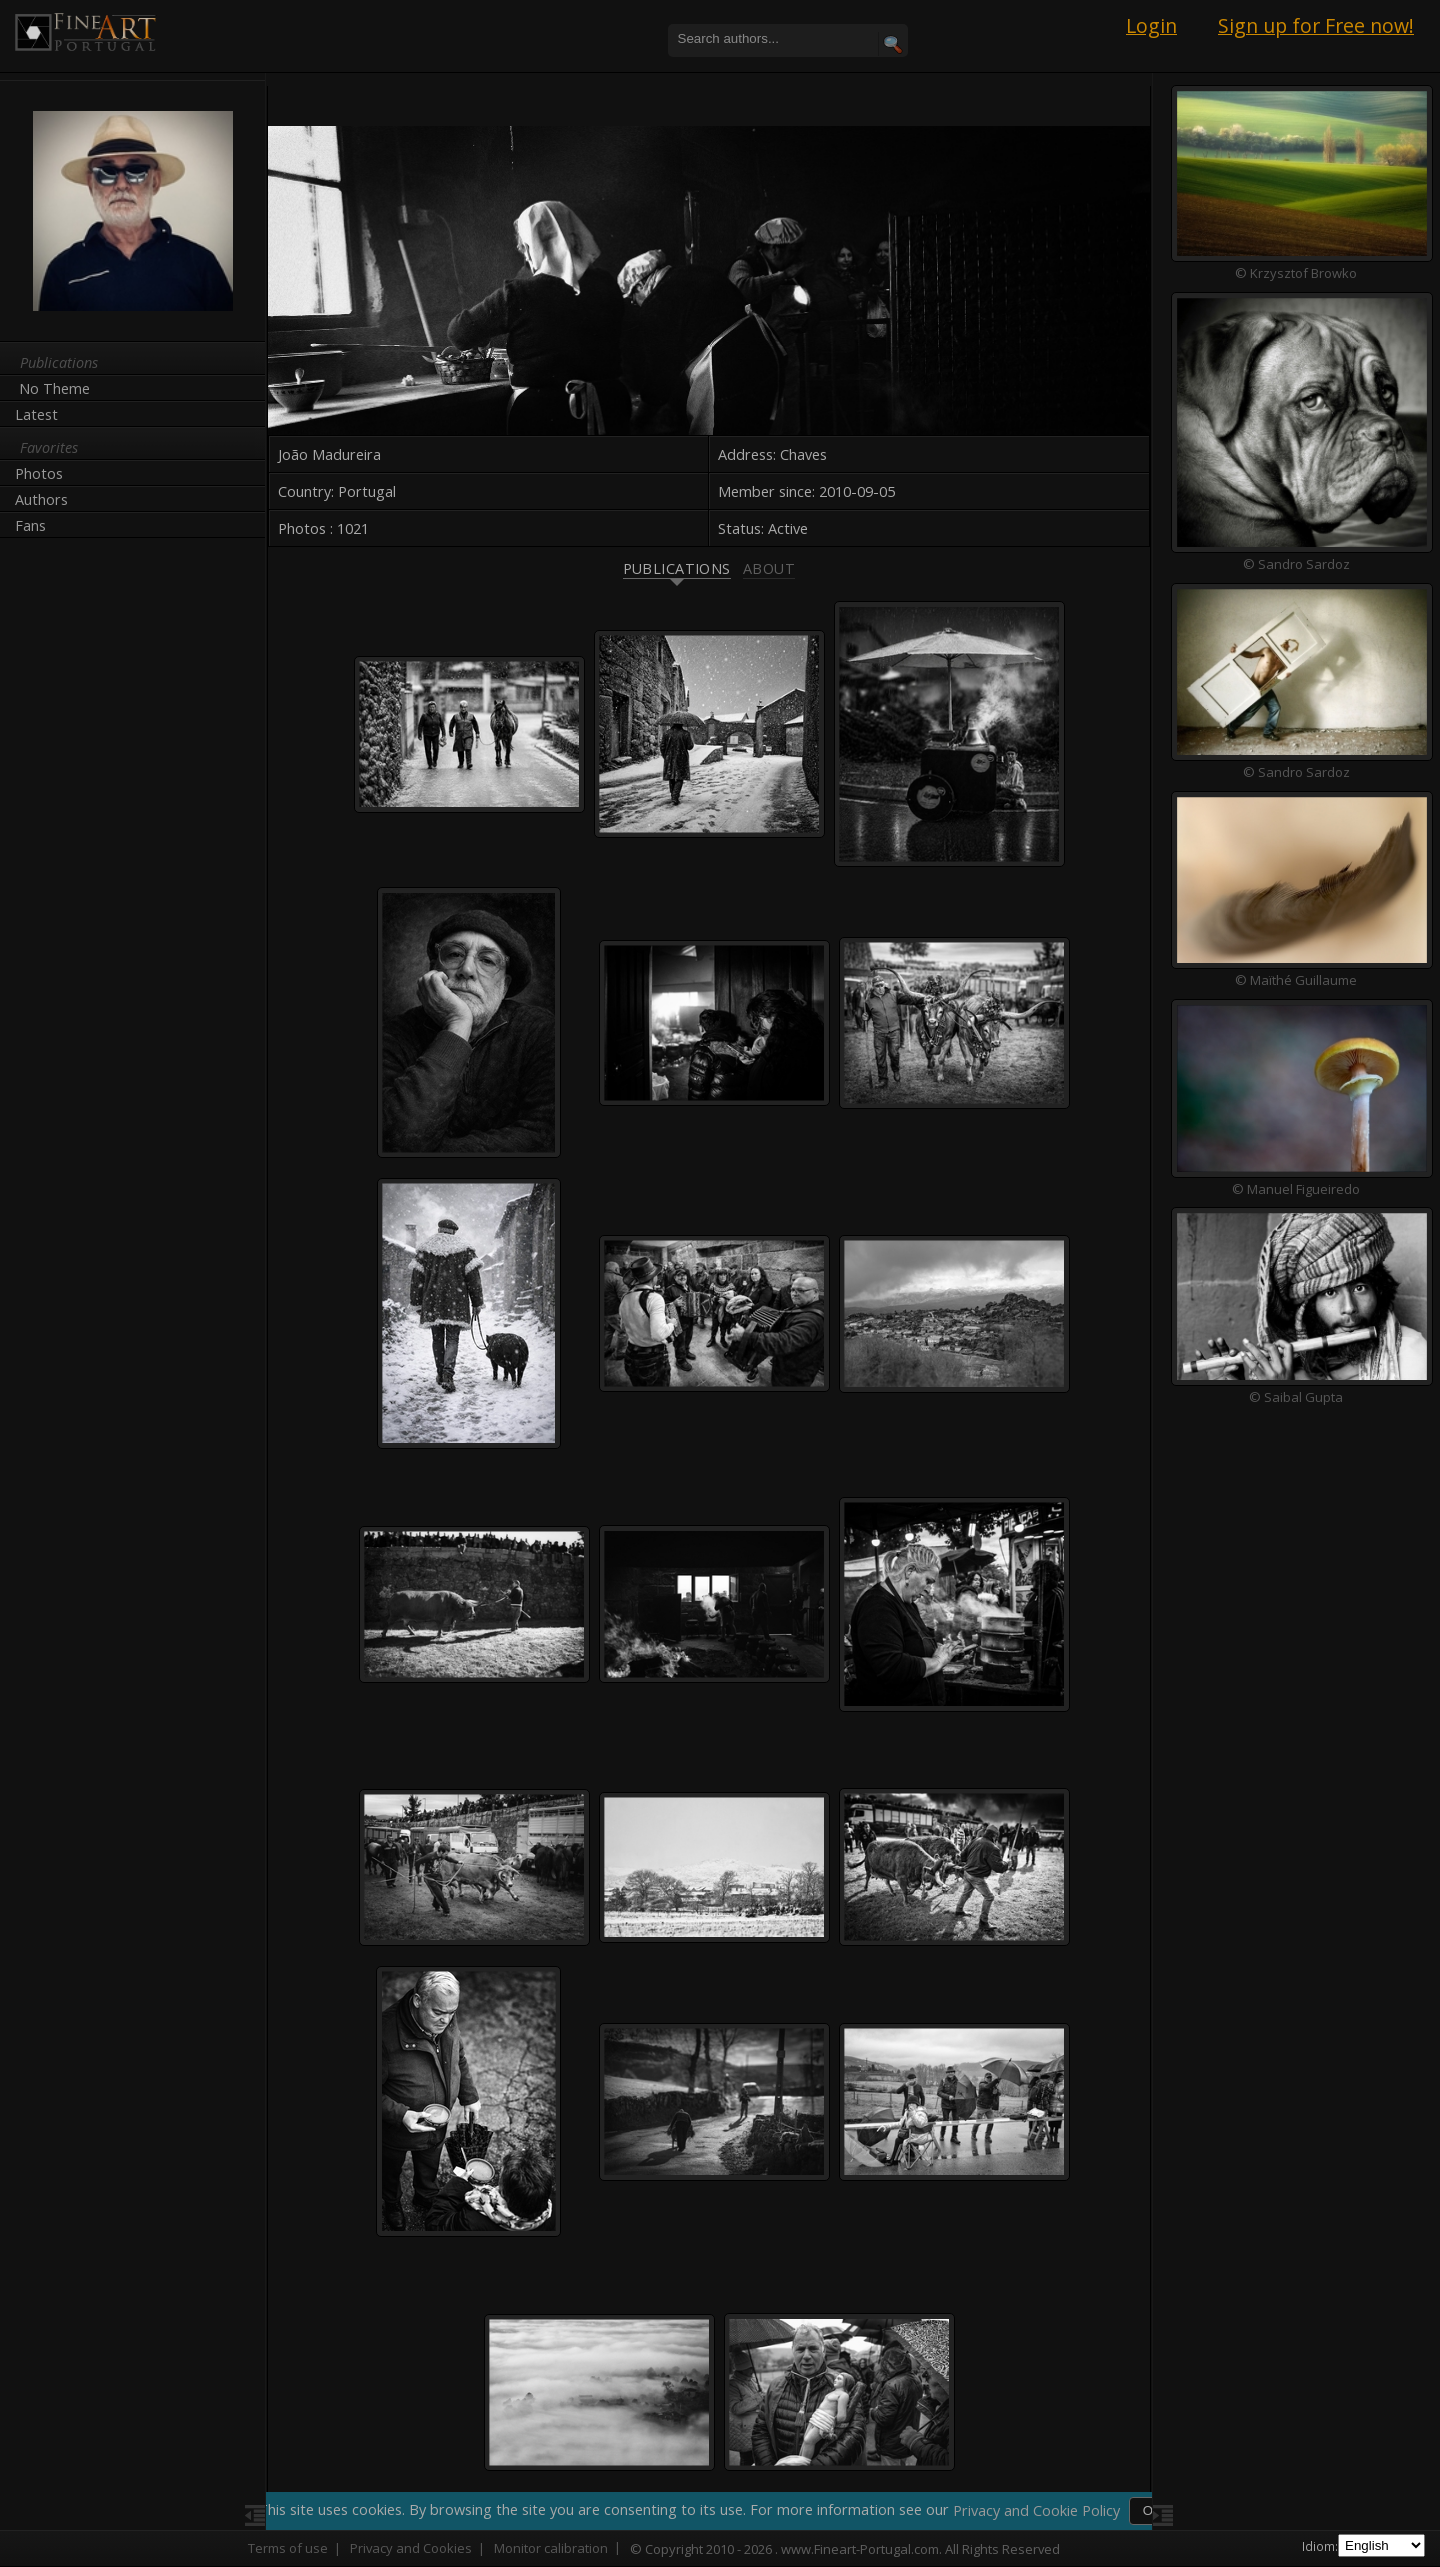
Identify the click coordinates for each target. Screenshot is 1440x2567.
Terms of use (288, 2548)
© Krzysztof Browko (1290, 273)
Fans (30, 525)
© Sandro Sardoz (1290, 564)
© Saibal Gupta (1290, 1398)
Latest (36, 414)
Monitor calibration (551, 2548)
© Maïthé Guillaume (1290, 980)
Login (1151, 25)
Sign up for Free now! (1316, 25)
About (763, 557)
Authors (41, 499)
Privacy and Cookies (411, 2548)
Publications (670, 557)
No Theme (54, 388)
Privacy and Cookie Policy (1038, 2510)
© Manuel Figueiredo (1290, 1189)
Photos (39, 473)
